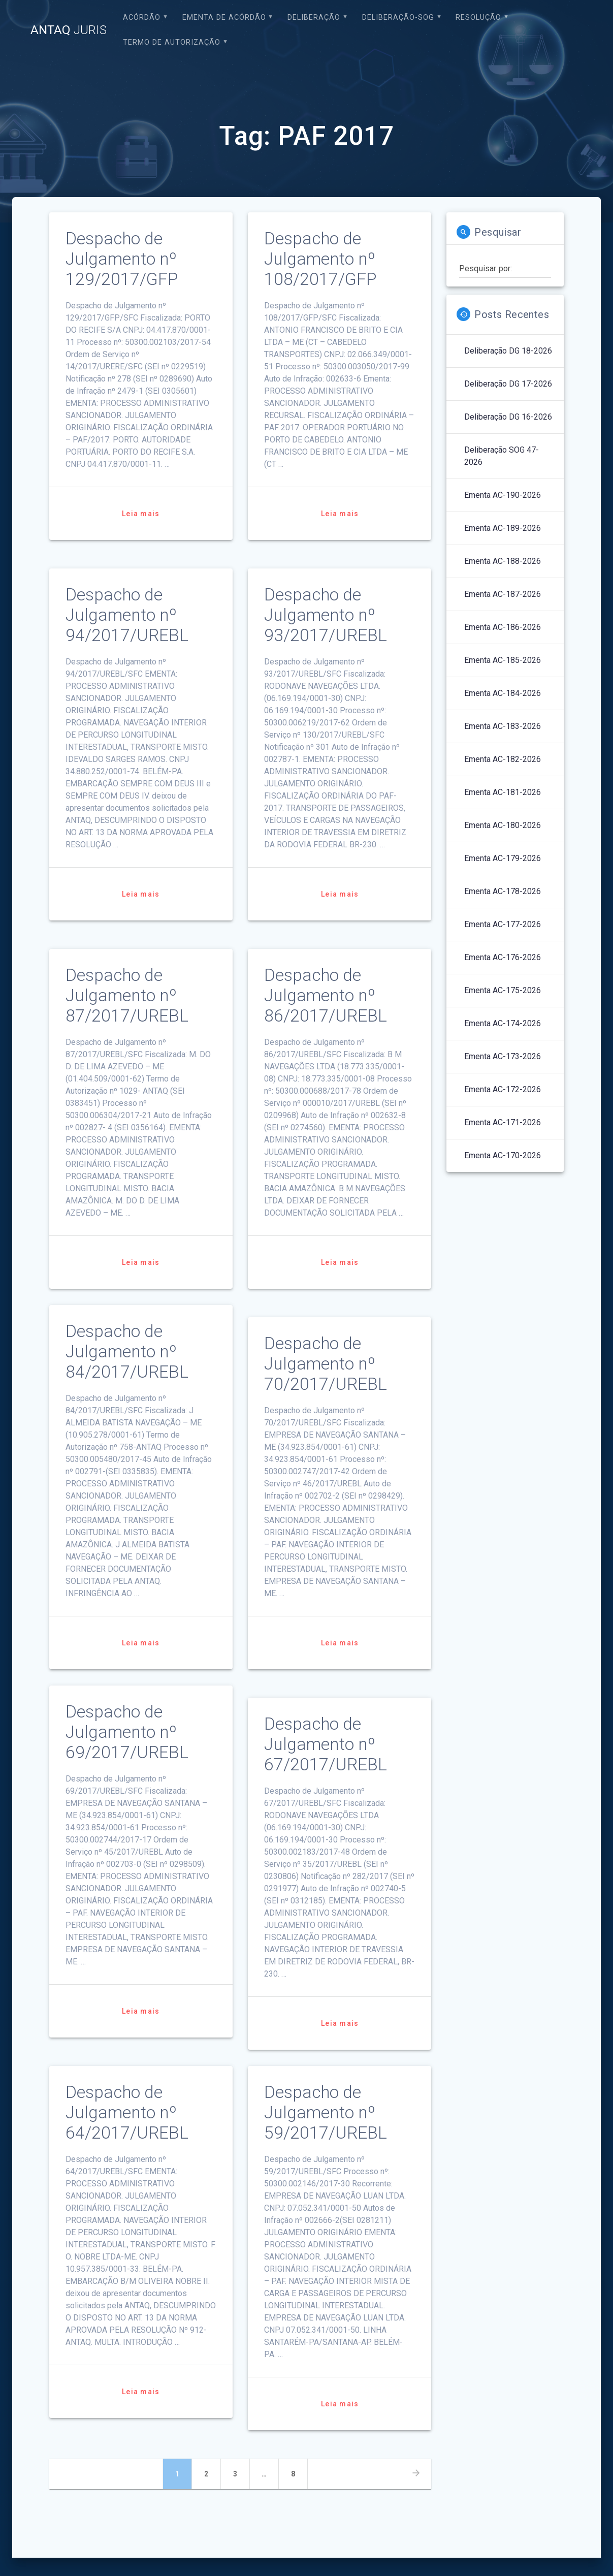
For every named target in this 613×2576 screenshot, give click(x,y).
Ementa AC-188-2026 (502, 561)
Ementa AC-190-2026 (502, 495)
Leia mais (140, 514)
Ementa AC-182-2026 (502, 759)
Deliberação (313, 17)
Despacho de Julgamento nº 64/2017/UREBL (127, 2112)
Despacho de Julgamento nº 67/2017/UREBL (325, 1744)
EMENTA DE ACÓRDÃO (224, 17)
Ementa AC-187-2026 (502, 594)
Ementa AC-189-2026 (502, 528)
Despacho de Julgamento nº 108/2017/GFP (320, 259)
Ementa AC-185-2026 (502, 660)
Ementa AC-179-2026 (502, 858)
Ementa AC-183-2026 (502, 726)
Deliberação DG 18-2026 (508, 351)
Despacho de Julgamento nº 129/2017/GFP (122, 259)
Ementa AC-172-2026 (502, 1089)
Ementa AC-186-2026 (502, 627)
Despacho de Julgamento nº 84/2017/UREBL (127, 1351)
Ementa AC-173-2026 (502, 1056)
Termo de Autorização (171, 42)
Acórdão (141, 17)
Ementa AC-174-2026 (502, 1023)
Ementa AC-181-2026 (502, 792)
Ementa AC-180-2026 (502, 825)
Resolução (478, 17)
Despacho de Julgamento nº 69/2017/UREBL (127, 1732)
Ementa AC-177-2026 (502, 924)
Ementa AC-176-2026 (502, 957)
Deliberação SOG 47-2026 (501, 456)
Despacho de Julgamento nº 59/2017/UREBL (325, 2112)
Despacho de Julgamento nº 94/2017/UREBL (127, 615)
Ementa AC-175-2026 (502, 990)
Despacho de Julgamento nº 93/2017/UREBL (325, 615)
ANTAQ (68, 30)
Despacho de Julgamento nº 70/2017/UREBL (325, 1363)
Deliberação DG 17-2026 (508, 384)
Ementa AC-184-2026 (502, 693)
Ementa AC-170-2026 (502, 1155)
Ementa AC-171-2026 (502, 1122)
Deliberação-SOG (398, 17)
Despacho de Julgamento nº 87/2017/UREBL (127, 995)
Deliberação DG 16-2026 (508, 417)
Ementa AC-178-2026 (502, 891)
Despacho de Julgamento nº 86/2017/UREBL (325, 995)
